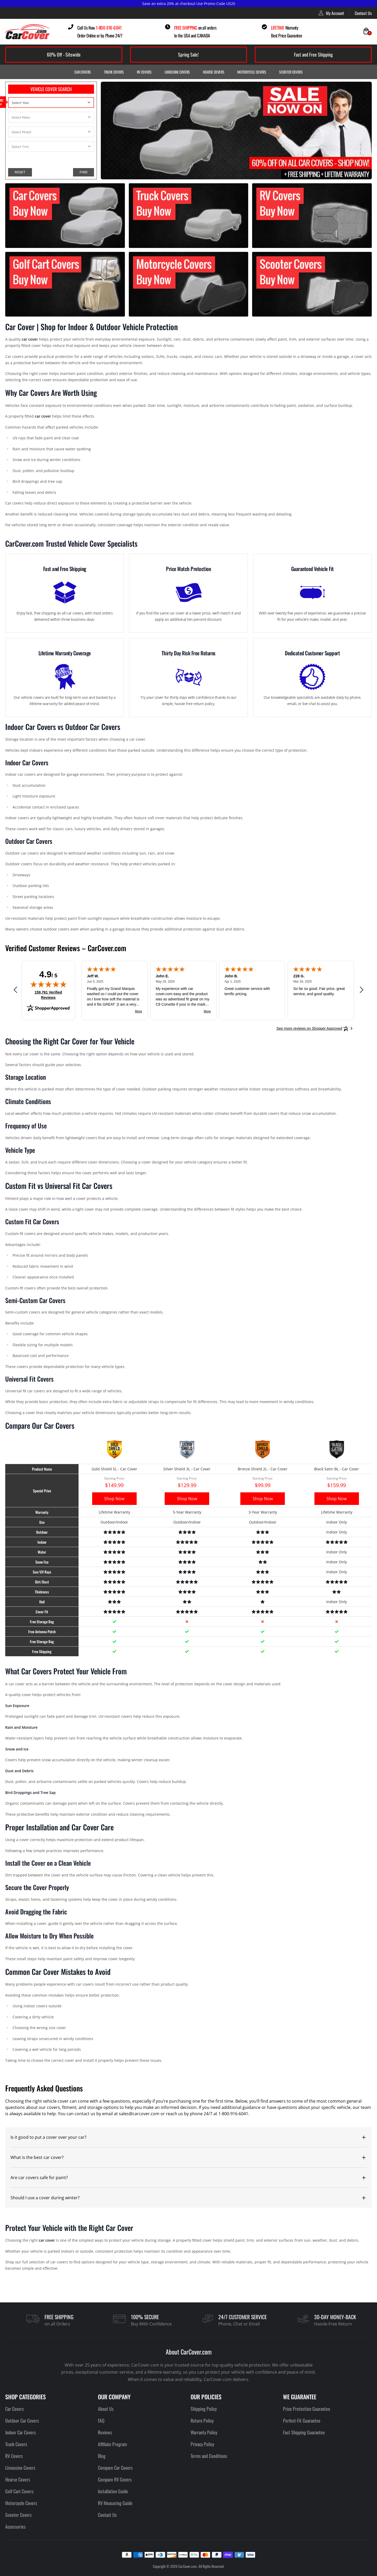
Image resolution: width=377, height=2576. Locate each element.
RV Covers (144, 72)
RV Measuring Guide (115, 2503)
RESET (20, 172)
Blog (102, 2455)
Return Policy (202, 2420)
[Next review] (361, 990)
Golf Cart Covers (19, 2491)
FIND (83, 172)
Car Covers (82, 72)
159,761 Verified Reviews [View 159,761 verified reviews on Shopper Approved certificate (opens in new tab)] (50, 995)
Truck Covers (114, 72)
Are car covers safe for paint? (39, 2177)
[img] (48, 984)
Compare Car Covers (115, 2467)
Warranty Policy (204, 2432)
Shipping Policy (204, 2408)
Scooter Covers (290, 72)
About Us (106, 2408)
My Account (331, 12)
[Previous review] (15, 990)
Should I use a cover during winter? (45, 2198)
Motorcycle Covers (251, 72)
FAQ (101, 2420)
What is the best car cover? (37, 2157)
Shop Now (114, 1499)
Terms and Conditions (209, 2455)
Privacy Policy (202, 2444)
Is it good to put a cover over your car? (48, 2137)
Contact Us (363, 13)
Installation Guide (113, 2491)
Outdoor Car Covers (22, 2420)
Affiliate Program (112, 2444)
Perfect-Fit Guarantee (301, 2420)
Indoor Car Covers (20, 2432)
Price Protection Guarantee (306, 2408)
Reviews (105, 2432)
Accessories (15, 2526)
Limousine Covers (177, 72)
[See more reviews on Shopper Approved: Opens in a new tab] (309, 1028)
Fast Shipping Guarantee (304, 2432)
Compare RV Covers (115, 2479)
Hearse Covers (213, 72)
